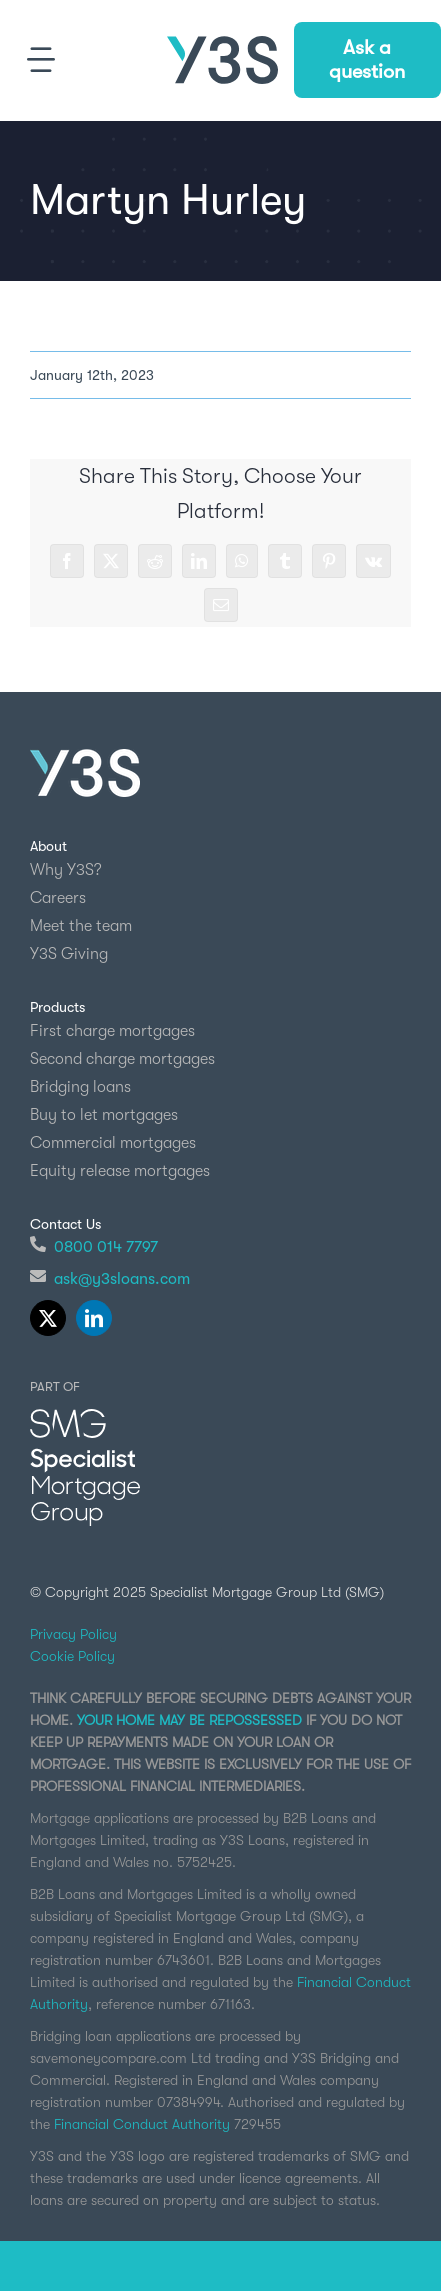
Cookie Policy (72, 1656)
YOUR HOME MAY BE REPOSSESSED (189, 1720)
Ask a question (367, 59)
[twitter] (48, 1318)
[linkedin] (94, 1318)
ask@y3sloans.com (122, 1279)
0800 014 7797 (106, 1247)
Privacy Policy (73, 1634)
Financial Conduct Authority (142, 2124)
